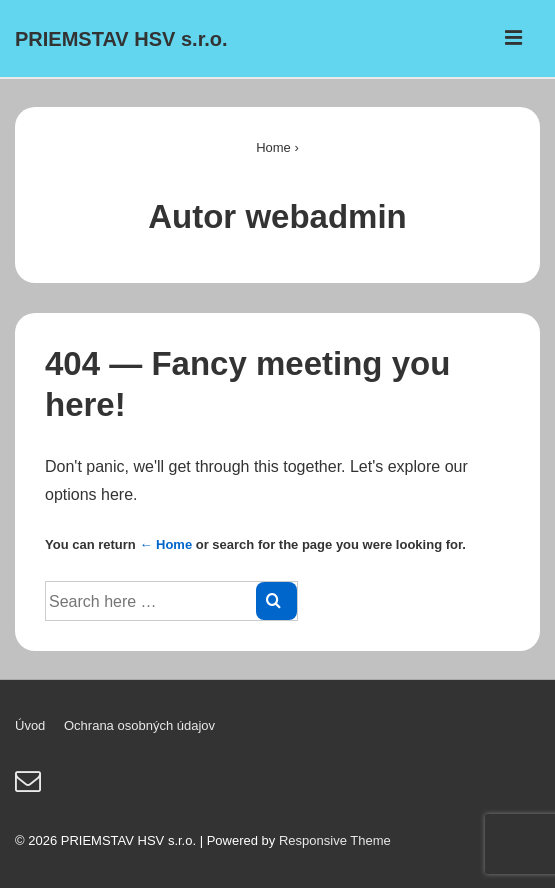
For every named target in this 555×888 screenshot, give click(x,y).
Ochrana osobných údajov (139, 725)
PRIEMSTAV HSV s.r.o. (121, 39)
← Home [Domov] (165, 544)
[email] (30, 787)
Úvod (30, 725)
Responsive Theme (335, 840)
